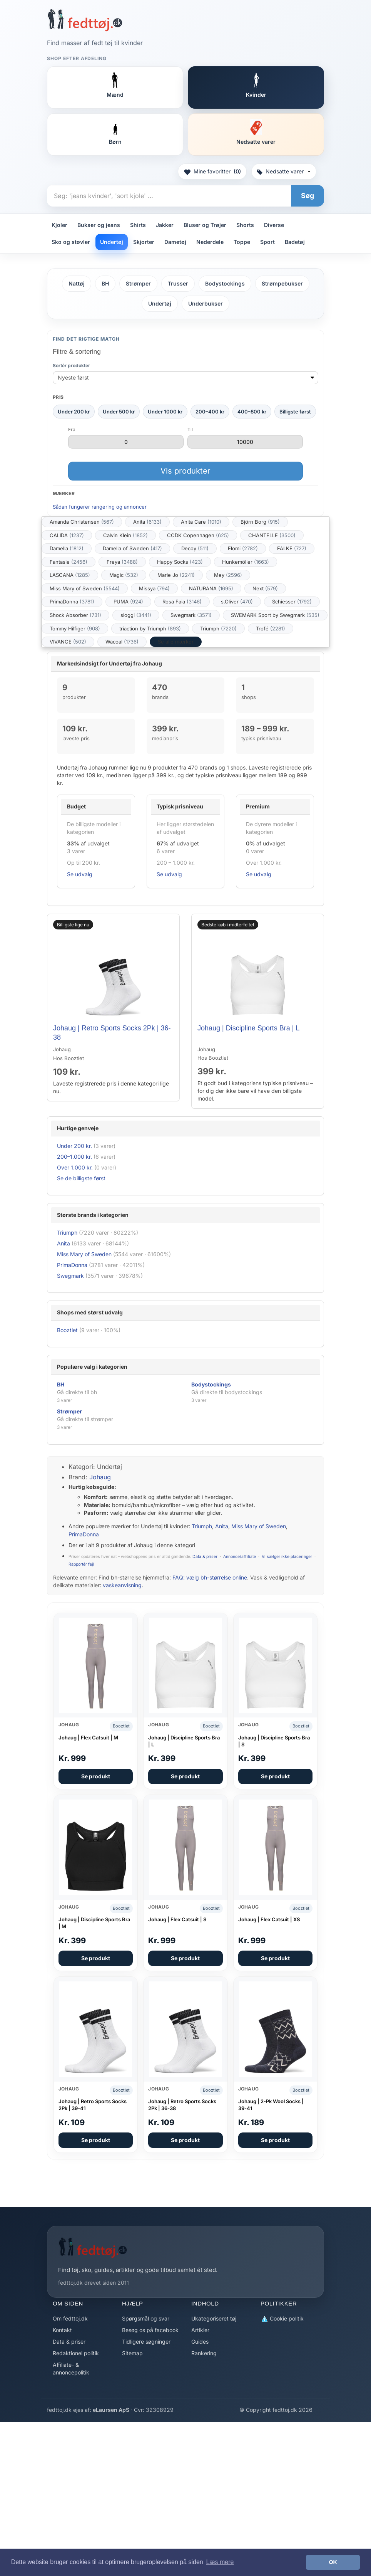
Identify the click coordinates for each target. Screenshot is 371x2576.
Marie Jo (176, 575)
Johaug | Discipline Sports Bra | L (248, 1028)
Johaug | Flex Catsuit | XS (269, 1919)
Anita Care (201, 522)
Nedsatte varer (284, 171)
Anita (147, 522)
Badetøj (295, 242)
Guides (200, 2341)
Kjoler (59, 225)
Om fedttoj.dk (70, 2318)
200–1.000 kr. (74, 1156)
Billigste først (295, 411)
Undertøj (111, 242)
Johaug (100, 1477)
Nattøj (77, 283)
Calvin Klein (125, 535)
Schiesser (292, 601)
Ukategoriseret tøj (213, 2318)
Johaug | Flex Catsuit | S (177, 1919)
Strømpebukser (282, 283)
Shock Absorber (75, 615)
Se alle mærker (176, 642)
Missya (154, 588)
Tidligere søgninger (146, 2341)
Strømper (138, 283)
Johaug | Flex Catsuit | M (88, 1737)
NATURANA (211, 588)
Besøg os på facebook (150, 2330)
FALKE (291, 548)
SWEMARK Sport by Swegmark (275, 615)
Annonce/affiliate (239, 1556)
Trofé (270, 628)
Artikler (200, 2330)
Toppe (242, 242)
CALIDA (67, 535)
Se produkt (95, 1776)
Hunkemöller (245, 562)
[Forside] (85, 20)
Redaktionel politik (76, 2353)
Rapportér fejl (81, 1564)
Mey (228, 575)
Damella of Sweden (132, 548)
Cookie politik (282, 2318)
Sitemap (132, 2353)
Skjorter (143, 242)
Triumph (218, 628)
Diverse (274, 225)
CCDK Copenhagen (198, 535)
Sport (267, 242)
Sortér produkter (71, 365)
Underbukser (205, 303)
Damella (67, 548)
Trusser (178, 283)
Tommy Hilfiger (75, 628)
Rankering (204, 2353)
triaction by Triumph (150, 628)
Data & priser (204, 1556)
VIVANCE (68, 642)
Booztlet (67, 1330)
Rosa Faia (182, 601)
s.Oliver (237, 601)
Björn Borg (260, 522)
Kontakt (62, 2330)
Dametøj (175, 242)
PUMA (128, 601)
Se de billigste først (81, 1178)
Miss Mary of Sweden (85, 588)
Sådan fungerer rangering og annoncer (100, 507)
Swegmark (191, 615)
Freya (122, 562)
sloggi (135, 615)
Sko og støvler (71, 242)
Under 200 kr (74, 411)
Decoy (195, 548)
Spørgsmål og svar (145, 2318)
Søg (307, 196)
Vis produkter (185, 471)
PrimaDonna (72, 601)
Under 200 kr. (74, 1146)
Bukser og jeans (98, 225)
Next (265, 588)
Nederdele (210, 242)
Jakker (165, 225)
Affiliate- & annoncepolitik (71, 2368)
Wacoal (122, 642)
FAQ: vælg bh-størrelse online (209, 1577)
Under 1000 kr (165, 411)
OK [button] (333, 2562)
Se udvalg (79, 874)
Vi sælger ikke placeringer (287, 1556)
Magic (123, 575)
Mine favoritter (212, 171)
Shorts (245, 225)
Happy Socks (180, 562)
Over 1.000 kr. (75, 1167)
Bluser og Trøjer (205, 225)
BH (105, 283)
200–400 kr (210, 411)
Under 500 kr (119, 411)
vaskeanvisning (122, 1585)
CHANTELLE (272, 535)
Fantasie (68, 562)
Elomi (243, 548)
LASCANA (70, 575)
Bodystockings (225, 283)
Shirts (138, 225)
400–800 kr (251, 411)
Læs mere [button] (220, 2562)
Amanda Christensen (82, 522)
